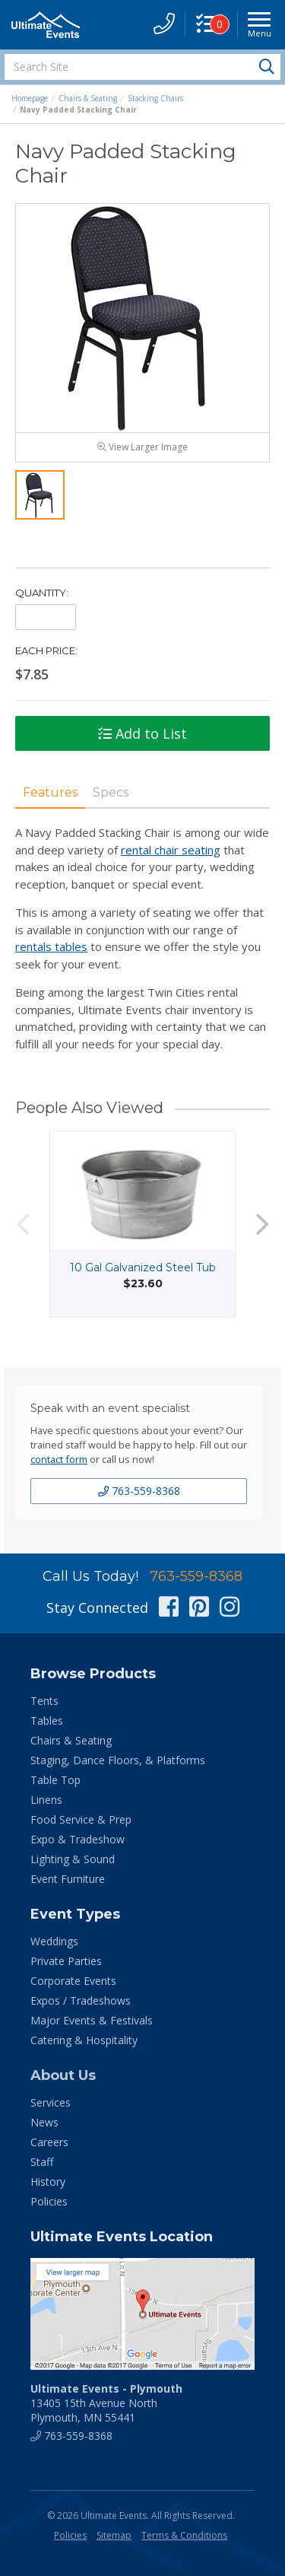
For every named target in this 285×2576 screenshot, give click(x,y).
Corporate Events (73, 1980)
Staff (41, 2162)
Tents (44, 1700)
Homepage (29, 98)
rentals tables (51, 946)
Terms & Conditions (184, 2535)
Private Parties (66, 1961)
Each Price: (46, 650)
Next (262, 1224)
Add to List (142, 733)
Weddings (54, 1941)
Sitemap (114, 2535)
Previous (22, 1224)
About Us (63, 2075)
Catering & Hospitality (84, 2040)
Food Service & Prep (80, 1819)
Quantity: (41, 593)
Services (50, 2102)
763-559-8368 (139, 1491)
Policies (49, 2201)
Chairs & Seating (88, 98)
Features (50, 792)
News (44, 2122)
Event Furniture (67, 1879)
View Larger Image (142, 446)
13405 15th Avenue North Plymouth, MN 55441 (106, 2403)
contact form (58, 1459)
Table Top (55, 1780)
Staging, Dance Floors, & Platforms (117, 1760)
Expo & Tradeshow (77, 1839)
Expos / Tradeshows (80, 2000)
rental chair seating (170, 849)
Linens (46, 1799)
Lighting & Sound (72, 1859)
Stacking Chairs (155, 98)
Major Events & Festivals (91, 2020)
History (47, 2181)
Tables (46, 1720)
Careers (49, 2142)
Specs (110, 792)
